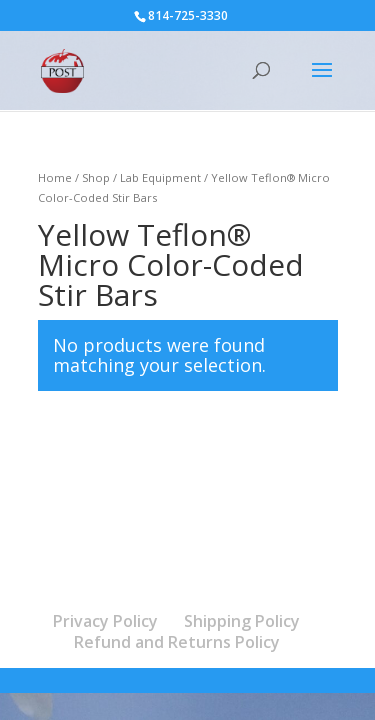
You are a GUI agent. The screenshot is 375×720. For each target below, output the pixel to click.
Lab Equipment (160, 177)
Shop (96, 177)
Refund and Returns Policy (177, 642)
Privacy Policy (105, 621)
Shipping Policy (242, 621)
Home (55, 177)
